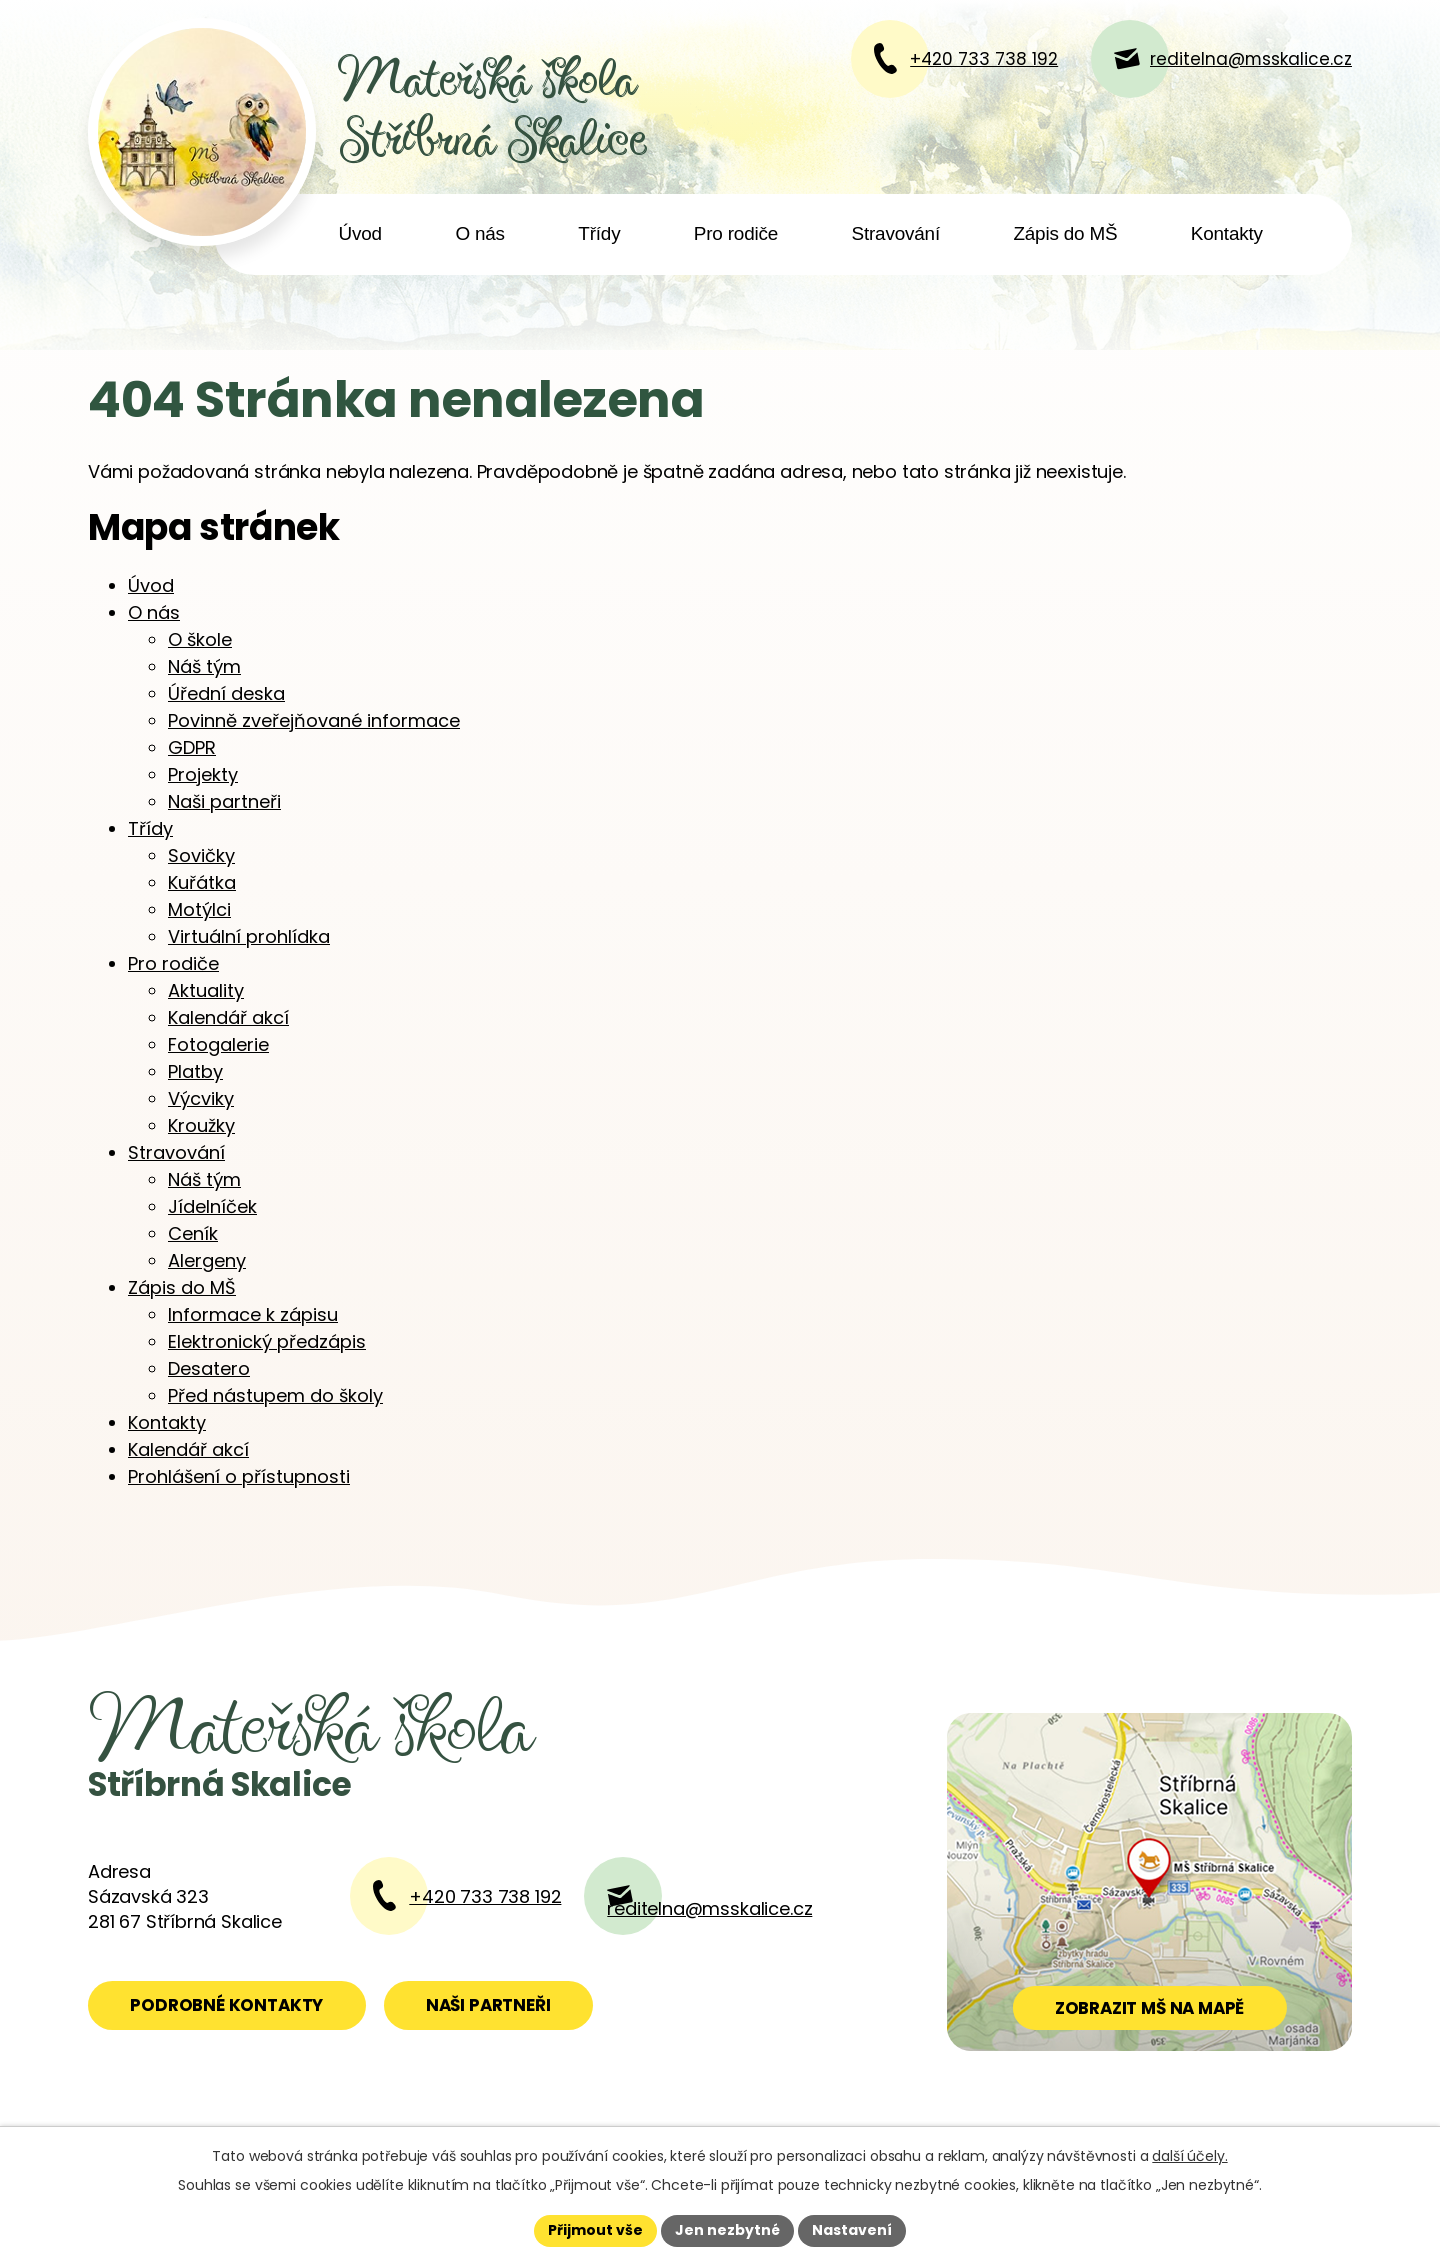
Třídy (599, 233)
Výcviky (201, 1098)
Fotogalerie (218, 1044)
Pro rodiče (736, 233)
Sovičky (201, 855)
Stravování (896, 233)
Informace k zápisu (253, 1314)
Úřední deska (226, 693)
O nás (479, 233)
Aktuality (206, 990)
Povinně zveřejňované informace (314, 720)
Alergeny (207, 1260)
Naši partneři (224, 801)
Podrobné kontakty (226, 2005)
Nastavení (852, 2230)
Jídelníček (212, 1206)
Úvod (360, 233)
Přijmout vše (595, 2230)
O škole (200, 639)
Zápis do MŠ (1065, 233)
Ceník (193, 1233)
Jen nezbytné (727, 2230)
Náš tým (204, 666)
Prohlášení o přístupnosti (239, 1476)
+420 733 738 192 (485, 1896)
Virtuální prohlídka (249, 936)
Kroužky (201, 1125)
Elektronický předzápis (267, 1341)
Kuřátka (202, 882)
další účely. (1189, 2156)
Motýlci (199, 909)
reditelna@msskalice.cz (709, 1908)
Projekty (203, 774)
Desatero (209, 1368)
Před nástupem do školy (275, 1395)
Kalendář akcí (228, 1017)
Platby (195, 1071)
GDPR (192, 747)
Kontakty (1227, 233)
